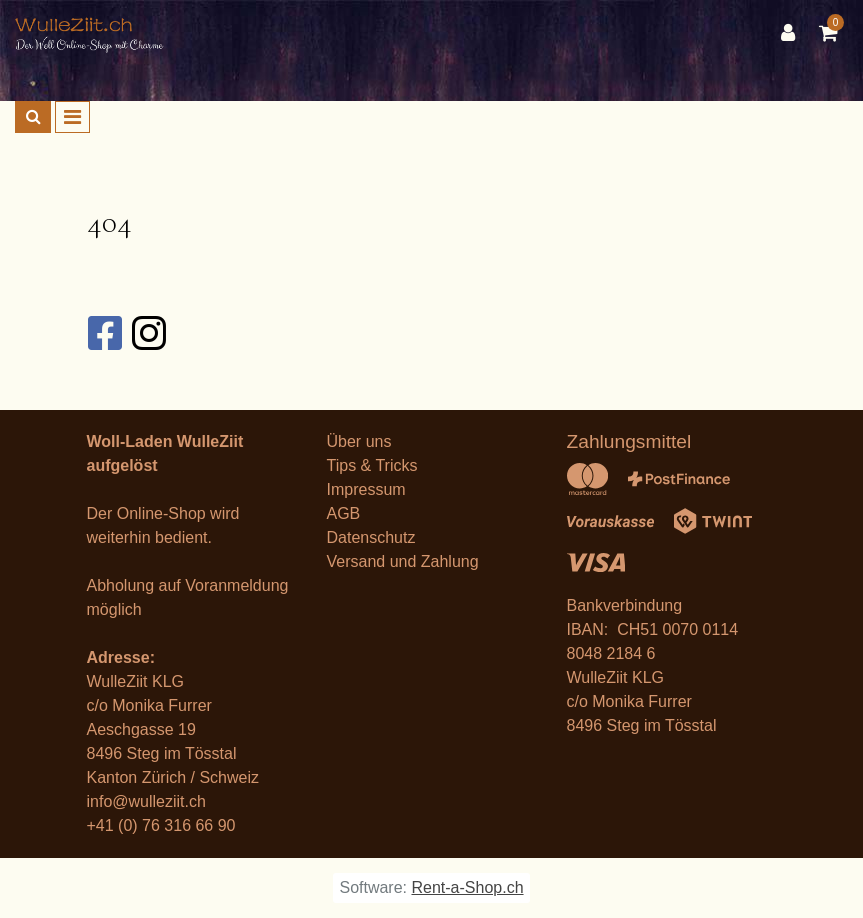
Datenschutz (371, 537)
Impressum (366, 489)
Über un (355, 441)
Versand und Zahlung (403, 561)
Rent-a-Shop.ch (467, 887)
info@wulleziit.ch (146, 801)
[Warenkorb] (833, 33)
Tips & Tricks (372, 465)
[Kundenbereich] (793, 33)
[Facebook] (104, 333)
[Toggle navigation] (72, 117)
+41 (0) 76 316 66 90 (161, 825)
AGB (344, 513)
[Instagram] (148, 333)
